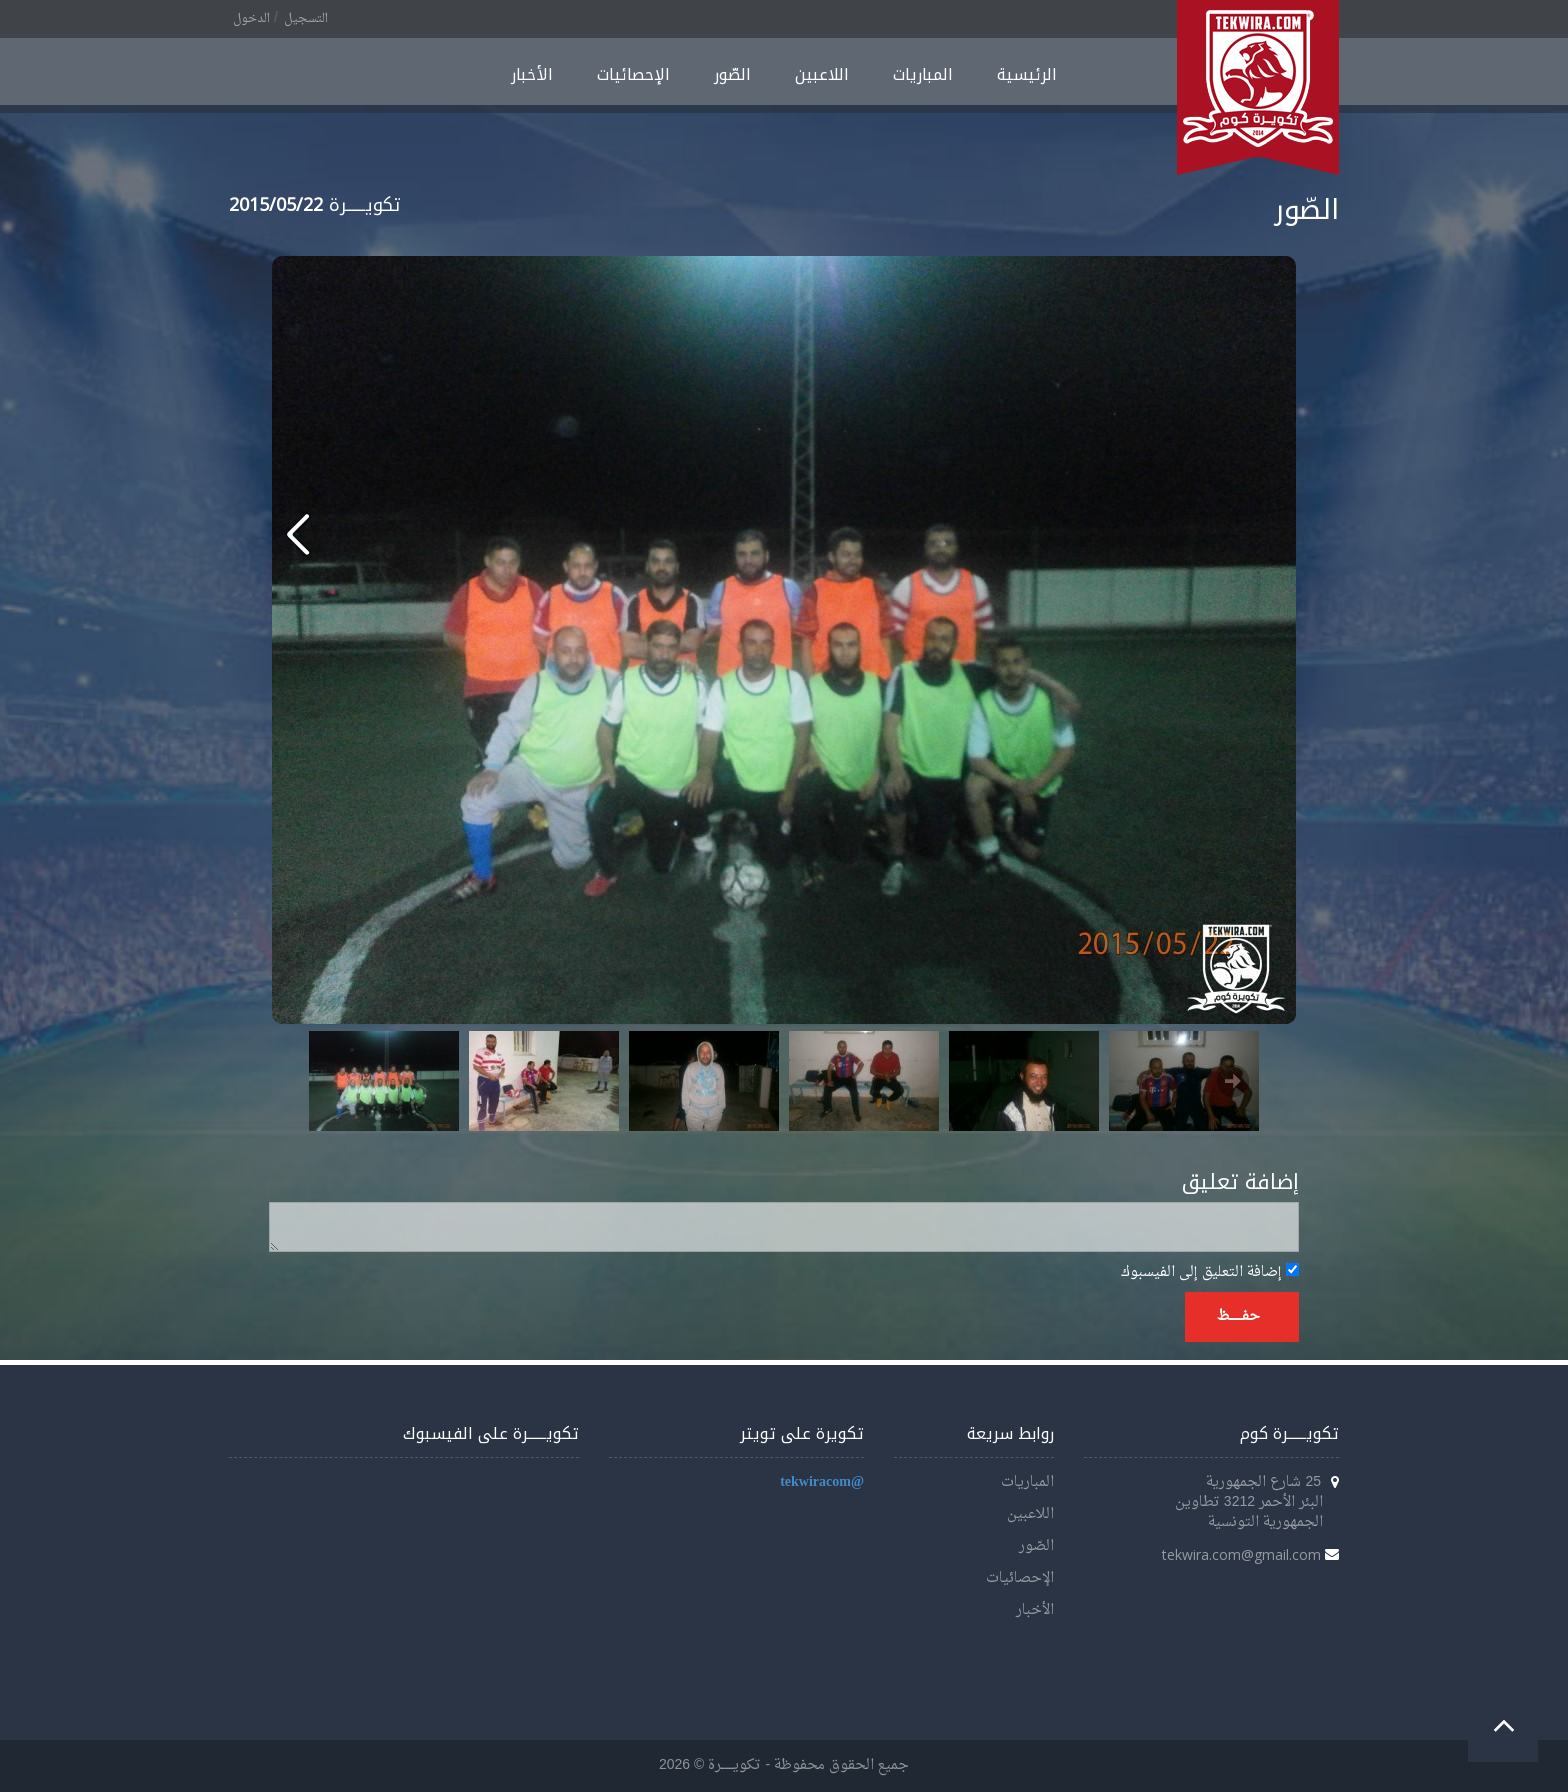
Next (1233, 1081)
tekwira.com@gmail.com (1241, 1554)
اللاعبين (822, 74)
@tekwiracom (822, 1482)
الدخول (251, 19)
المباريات (923, 74)
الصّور (732, 74)
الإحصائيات (633, 74)
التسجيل (306, 19)
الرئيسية (1027, 74)
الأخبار (532, 74)
